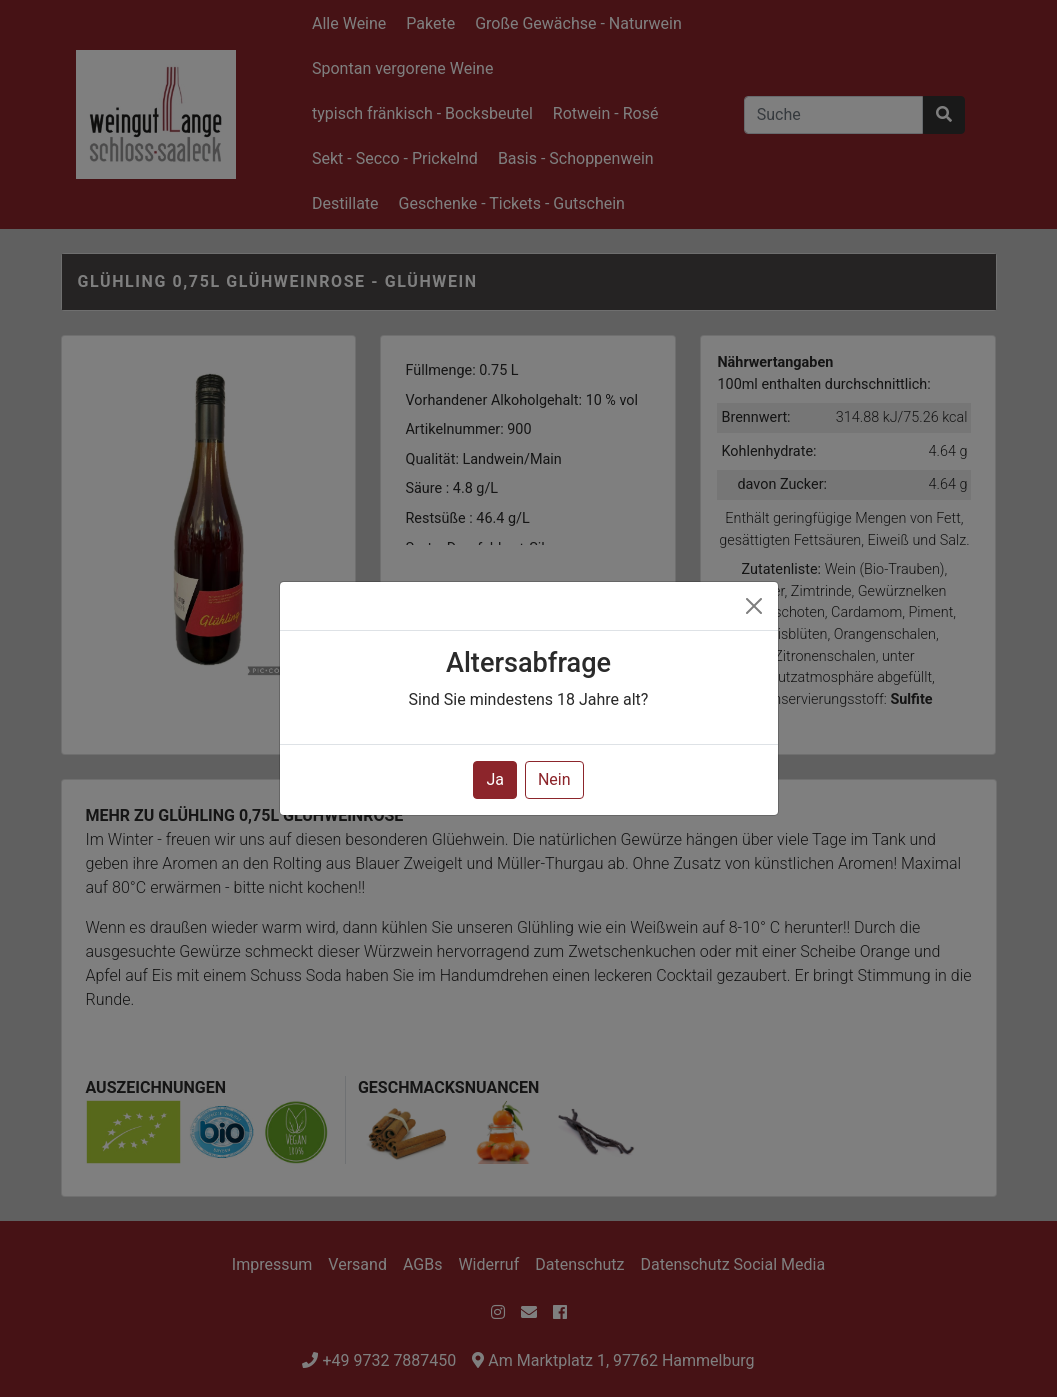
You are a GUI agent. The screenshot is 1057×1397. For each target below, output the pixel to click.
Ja (495, 779)
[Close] (754, 606)
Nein (554, 779)
